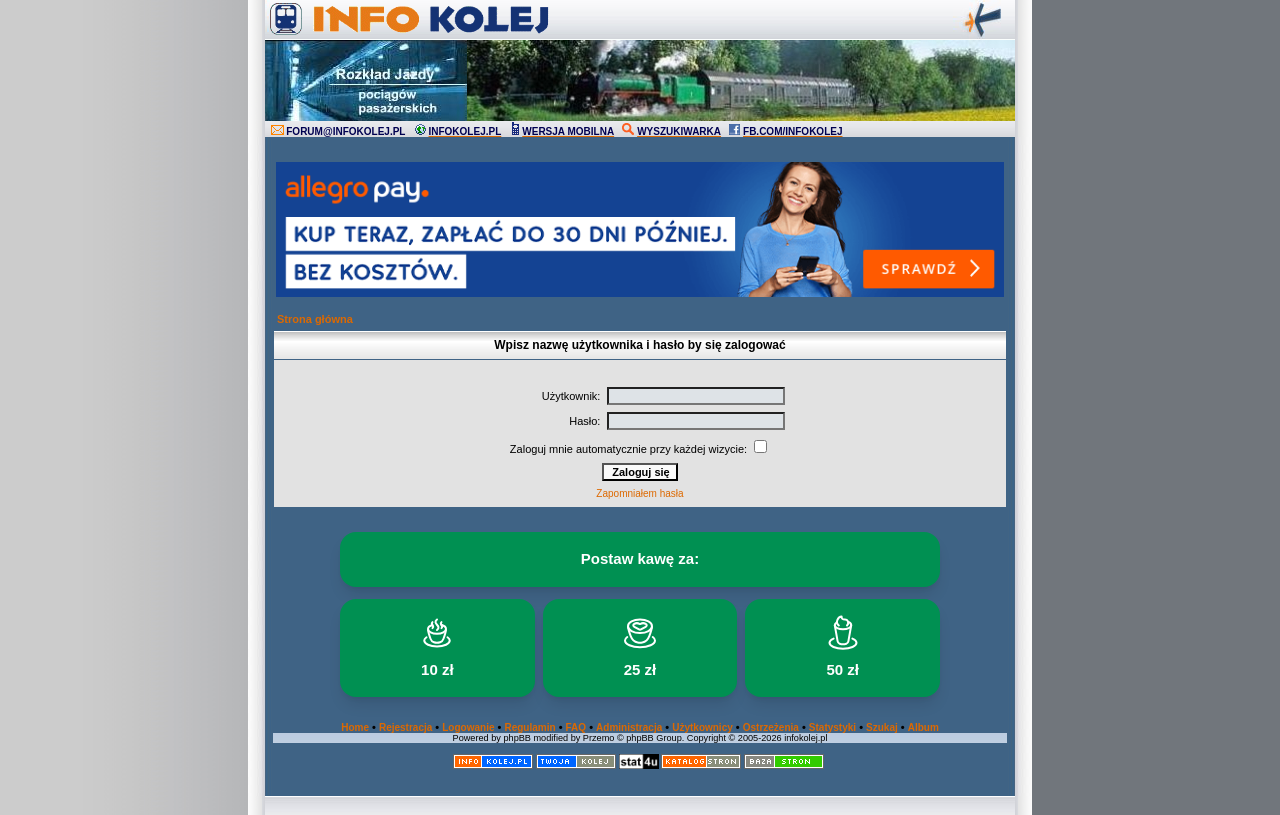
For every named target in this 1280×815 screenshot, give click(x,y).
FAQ (576, 727)
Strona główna (315, 319)
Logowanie (468, 727)
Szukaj (882, 727)
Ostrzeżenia (771, 727)
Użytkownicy (702, 727)
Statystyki (832, 727)
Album (923, 727)
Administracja (629, 727)
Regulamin (529, 727)
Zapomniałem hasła (639, 493)
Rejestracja (405, 727)
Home (355, 727)
